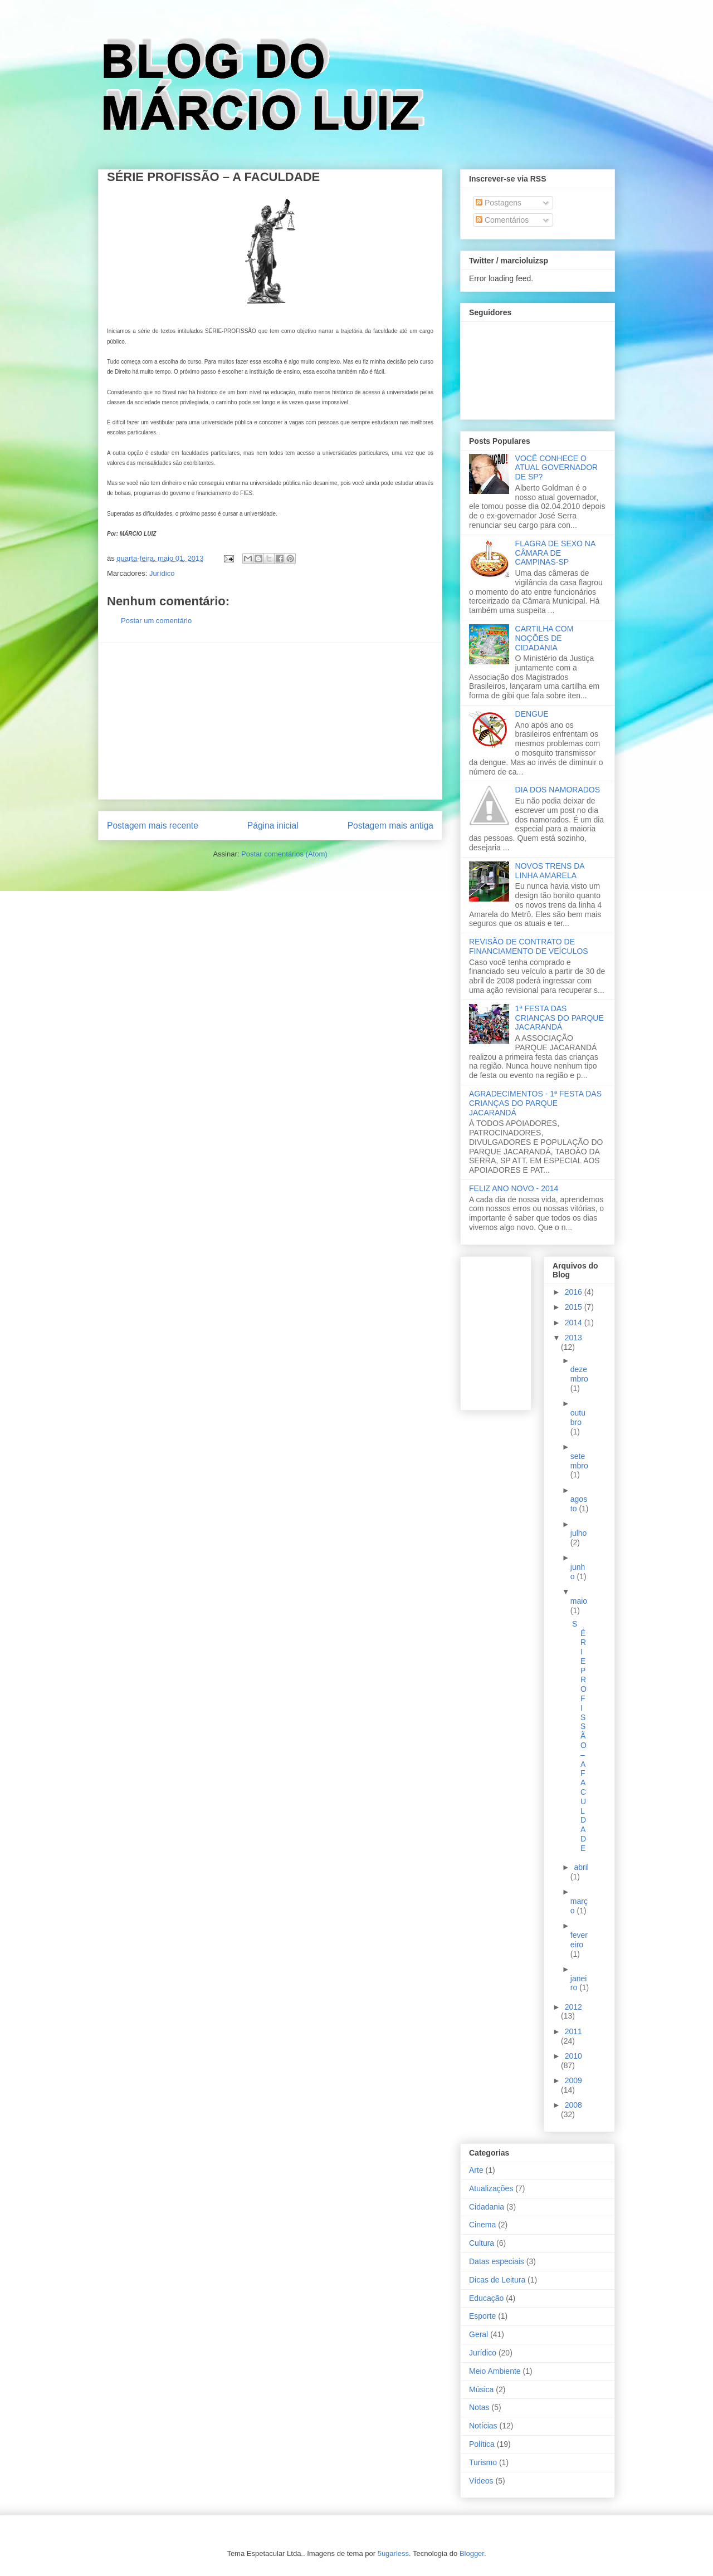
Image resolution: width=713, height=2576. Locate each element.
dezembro (579, 1374)
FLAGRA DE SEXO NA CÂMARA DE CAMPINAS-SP (555, 553)
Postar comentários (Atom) (284, 854)
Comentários (502, 220)
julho (578, 1533)
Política (482, 2444)
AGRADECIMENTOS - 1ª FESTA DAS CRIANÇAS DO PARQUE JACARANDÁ (535, 1103)
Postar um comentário (156, 620)
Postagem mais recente (152, 825)
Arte (476, 2170)
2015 (574, 1306)
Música (481, 2389)
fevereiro (579, 1940)
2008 (573, 2104)
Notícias (483, 2425)
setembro (579, 1461)
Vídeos (481, 2480)
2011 (573, 2031)
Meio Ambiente (495, 2371)
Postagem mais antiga (390, 825)
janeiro (578, 1983)
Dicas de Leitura (497, 2279)
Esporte (482, 2315)
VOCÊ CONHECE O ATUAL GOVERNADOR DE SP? (556, 468)
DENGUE (532, 713)
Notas (479, 2407)
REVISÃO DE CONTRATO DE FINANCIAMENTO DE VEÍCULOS (528, 946)
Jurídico (162, 573)
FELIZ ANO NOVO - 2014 (513, 1188)
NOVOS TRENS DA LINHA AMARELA (549, 870)
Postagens (498, 202)
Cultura (481, 2243)
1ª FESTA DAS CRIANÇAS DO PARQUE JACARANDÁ (559, 1018)
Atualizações (491, 2188)
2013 (573, 1337)
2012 (573, 2006)
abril (581, 1867)
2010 (573, 2055)
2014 (574, 1322)
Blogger (472, 2553)
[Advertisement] (270, 721)
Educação (486, 2298)
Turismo (483, 2462)
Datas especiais (496, 2261)
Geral (478, 2334)
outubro (577, 1417)
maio (578, 1600)
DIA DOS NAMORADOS (557, 789)
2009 (573, 2080)
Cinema (482, 2224)
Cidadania (486, 2206)
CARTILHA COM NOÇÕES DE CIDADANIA (544, 638)
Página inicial (273, 825)
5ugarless (393, 2553)
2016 (574, 1291)
